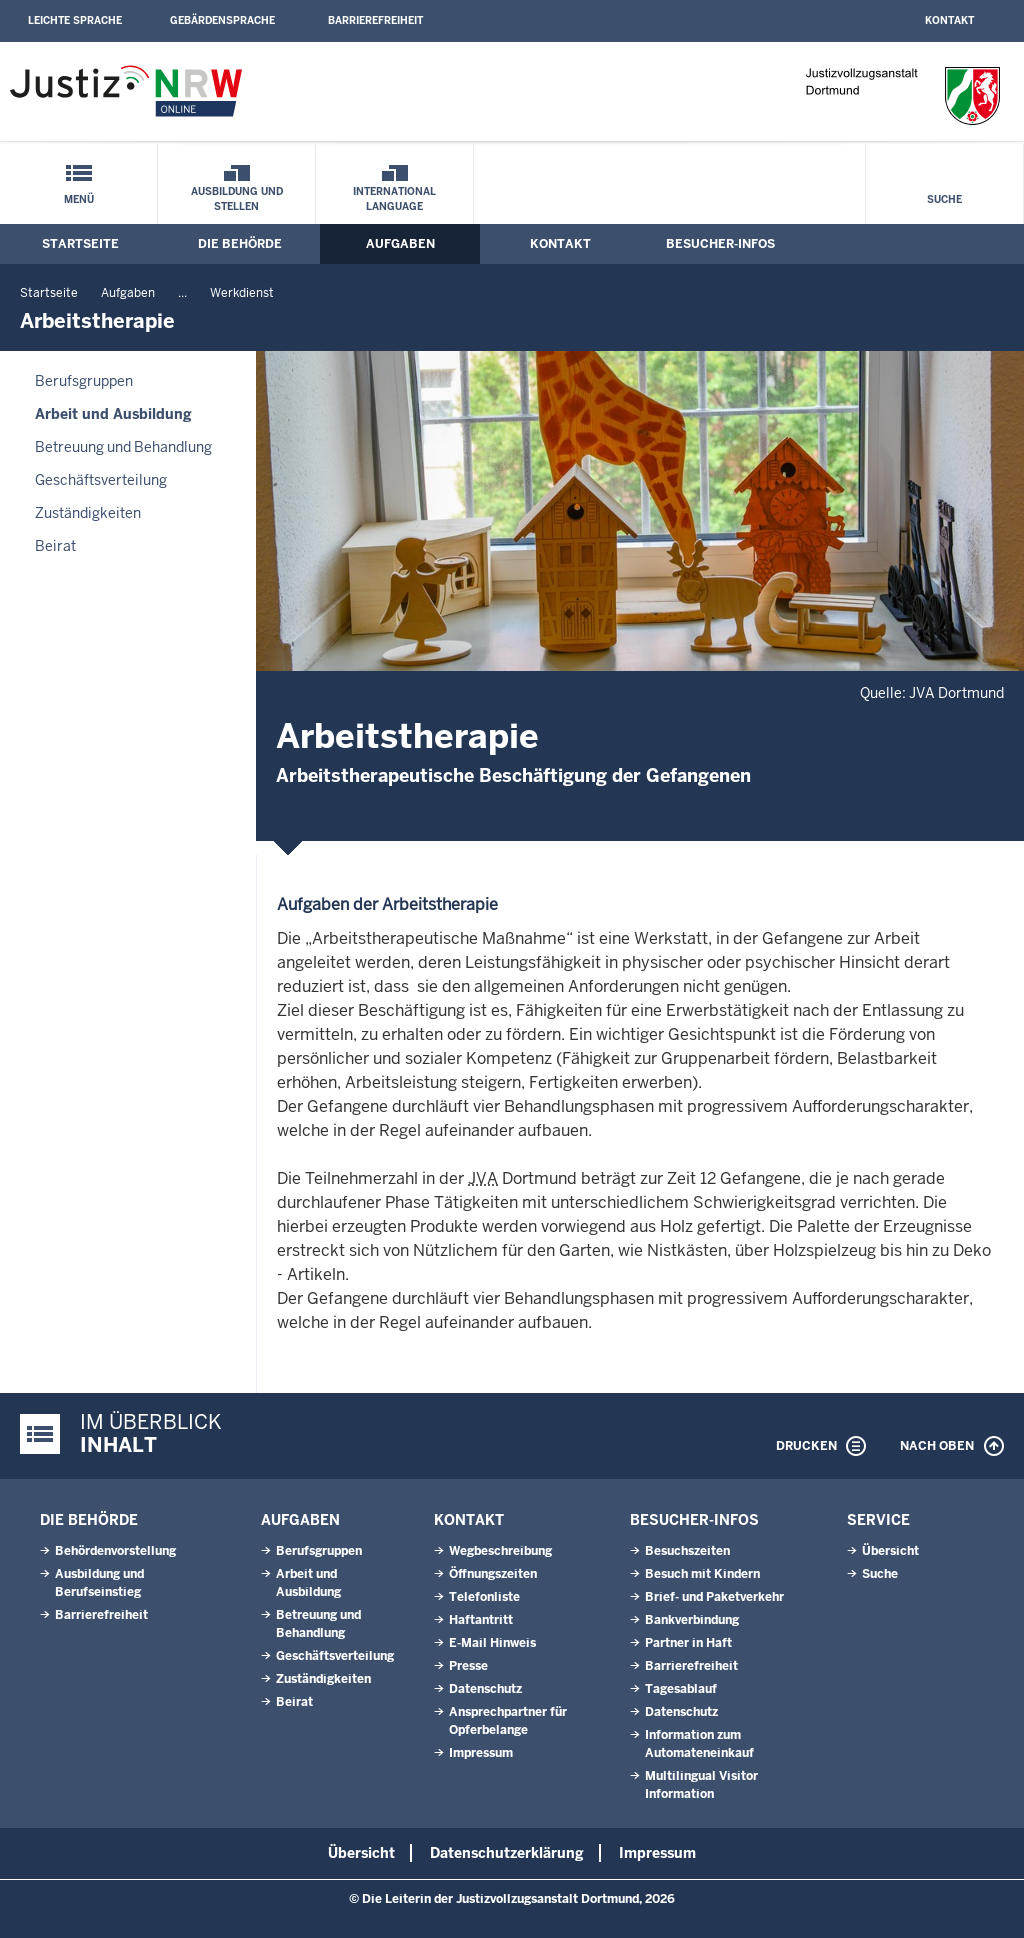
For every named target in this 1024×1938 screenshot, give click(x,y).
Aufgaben (400, 244)
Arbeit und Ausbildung (113, 414)
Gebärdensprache (222, 20)
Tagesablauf (681, 1689)
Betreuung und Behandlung (123, 447)
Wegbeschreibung (500, 1551)
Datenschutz (485, 1689)
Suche (944, 199)
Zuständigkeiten (88, 513)
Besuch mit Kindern (702, 1574)
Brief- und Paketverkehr (714, 1597)
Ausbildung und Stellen (237, 199)
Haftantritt (481, 1620)
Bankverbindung (692, 1620)
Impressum (481, 1753)
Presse (468, 1666)
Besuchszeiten (687, 1551)
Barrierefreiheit (375, 20)
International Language (394, 199)
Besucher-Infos (720, 244)
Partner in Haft (688, 1643)
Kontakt (949, 20)
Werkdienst (242, 293)
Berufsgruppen (84, 381)
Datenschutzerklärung (507, 1853)
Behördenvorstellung (115, 1551)
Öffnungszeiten (493, 1574)
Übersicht (890, 1551)
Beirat (55, 546)
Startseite (80, 244)
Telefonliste (484, 1597)
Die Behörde (240, 244)
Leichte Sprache (75, 20)
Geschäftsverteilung (101, 480)
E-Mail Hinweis (492, 1643)
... (182, 293)
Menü (79, 199)
